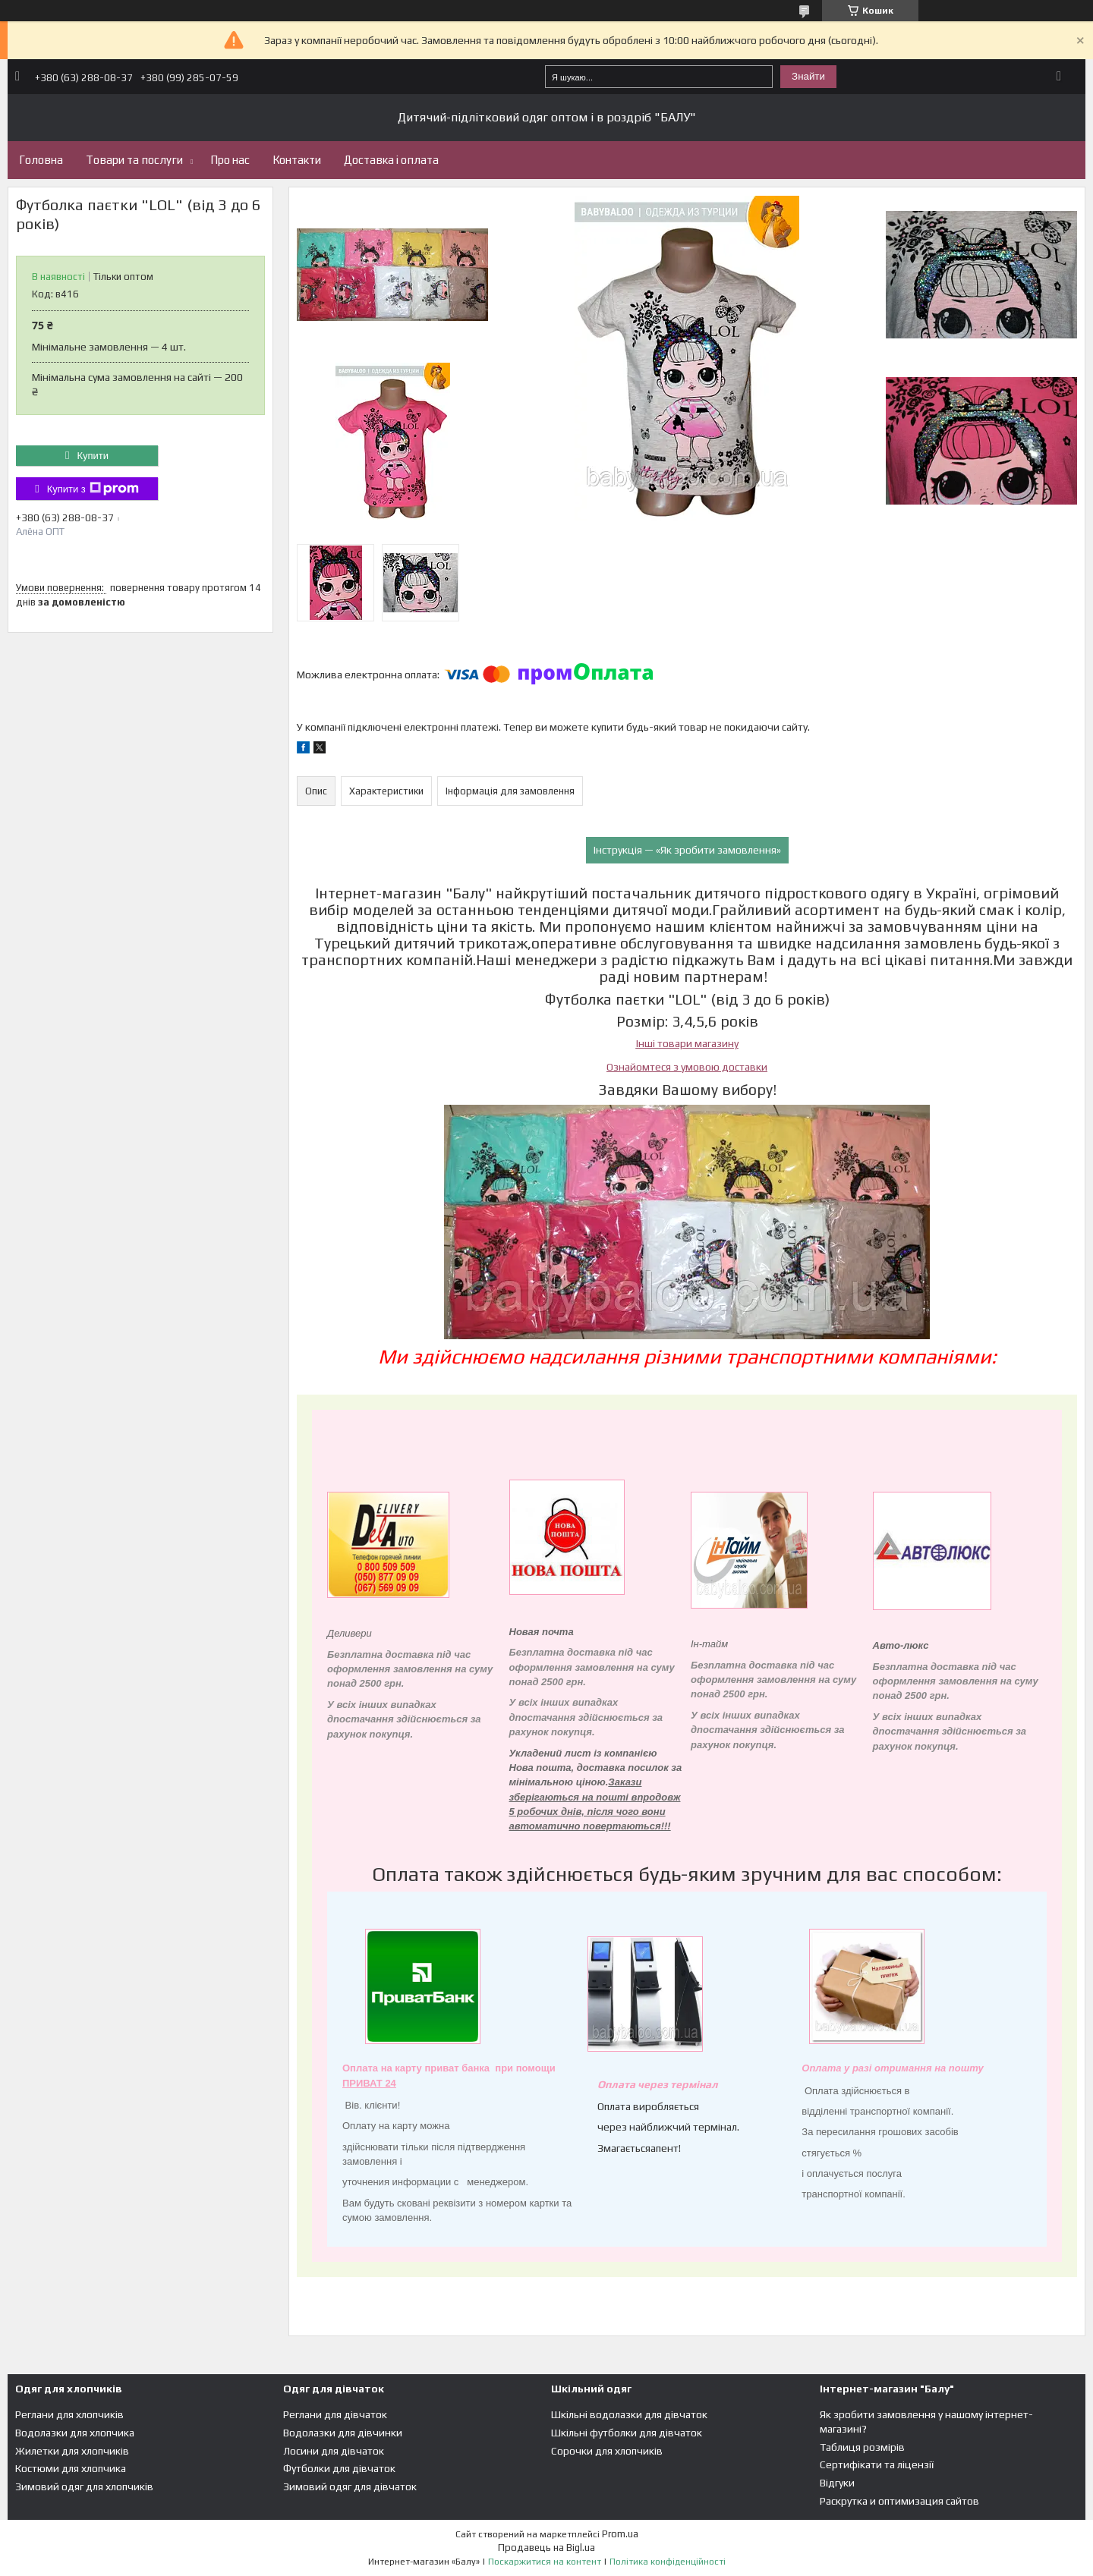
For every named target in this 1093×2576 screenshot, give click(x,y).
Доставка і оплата (391, 159)
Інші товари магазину (687, 1043)
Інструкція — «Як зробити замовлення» (687, 850)
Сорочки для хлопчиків (607, 2451)
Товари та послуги (134, 159)
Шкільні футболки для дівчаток (626, 2433)
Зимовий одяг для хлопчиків (84, 2486)
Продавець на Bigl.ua (546, 2547)
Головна (41, 159)
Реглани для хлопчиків (69, 2414)
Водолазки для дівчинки (342, 2433)
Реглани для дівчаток (335, 2414)
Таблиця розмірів (862, 2447)
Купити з (93, 488)
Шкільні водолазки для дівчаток (629, 2414)
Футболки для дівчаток (339, 2468)
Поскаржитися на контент (544, 2561)
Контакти (296, 159)
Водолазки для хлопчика (74, 2433)
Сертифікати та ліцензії (877, 2464)
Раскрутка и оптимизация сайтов (899, 2501)
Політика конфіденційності (667, 2561)
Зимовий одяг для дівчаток (350, 2486)
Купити (93, 455)
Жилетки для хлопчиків (72, 2451)
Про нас (230, 159)
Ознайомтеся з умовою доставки (686, 1067)
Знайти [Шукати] (808, 76)
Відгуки (837, 2483)
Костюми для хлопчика (70, 2468)
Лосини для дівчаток (333, 2451)
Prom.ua (620, 2534)
